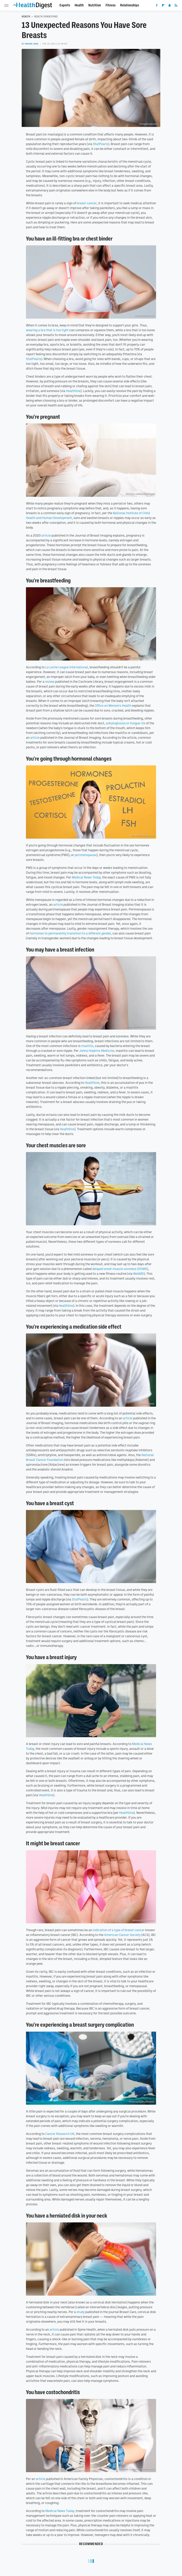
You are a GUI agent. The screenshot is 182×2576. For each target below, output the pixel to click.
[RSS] (176, 6)
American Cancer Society (122, 1935)
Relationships (129, 5)
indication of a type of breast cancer (118, 1930)
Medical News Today (86, 877)
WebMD (138, 1273)
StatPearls (100, 144)
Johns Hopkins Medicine (96, 1051)
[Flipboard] (163, 6)
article (46, 535)
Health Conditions (46, 16)
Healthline (73, 391)
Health (79, 5)
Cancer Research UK (59, 2134)
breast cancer (87, 203)
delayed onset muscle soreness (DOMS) (120, 1269)
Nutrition (94, 5)
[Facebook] (157, 6)
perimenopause (86, 855)
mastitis (87, 1046)
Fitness (111, 5)
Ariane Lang (31, 43)
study (81, 2312)
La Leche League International (66, 667)
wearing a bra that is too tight (47, 330)
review (49, 681)
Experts (65, 5)
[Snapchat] (169, 6)
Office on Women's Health (113, 705)
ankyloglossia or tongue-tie (125, 723)
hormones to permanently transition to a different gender (70, 933)
